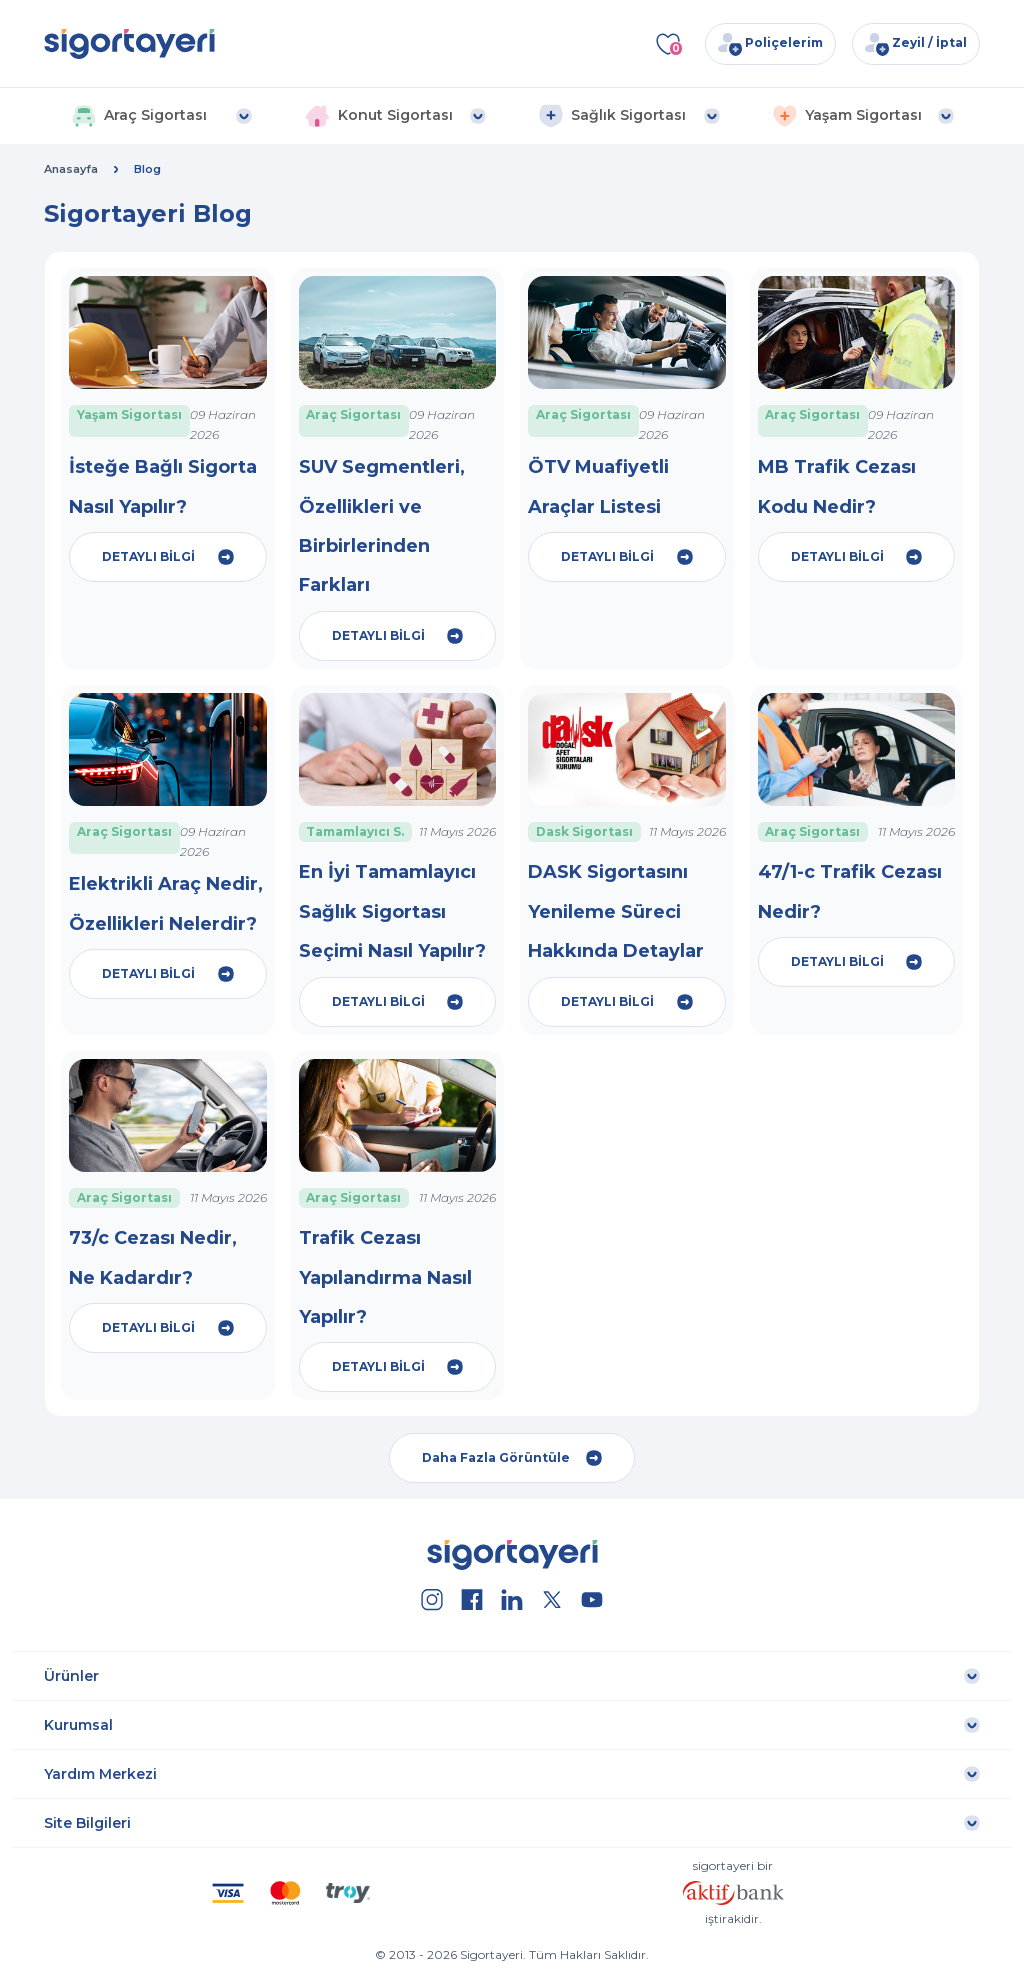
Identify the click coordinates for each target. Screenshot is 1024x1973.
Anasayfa (71, 169)
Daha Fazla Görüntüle (512, 1458)
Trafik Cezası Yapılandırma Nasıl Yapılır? (385, 1277)
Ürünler (71, 1676)
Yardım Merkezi (100, 1774)
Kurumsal (78, 1725)
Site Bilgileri (87, 1823)
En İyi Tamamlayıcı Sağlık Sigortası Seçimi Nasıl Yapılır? (392, 911)
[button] (161, 116)
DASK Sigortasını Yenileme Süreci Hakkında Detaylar (616, 911)
